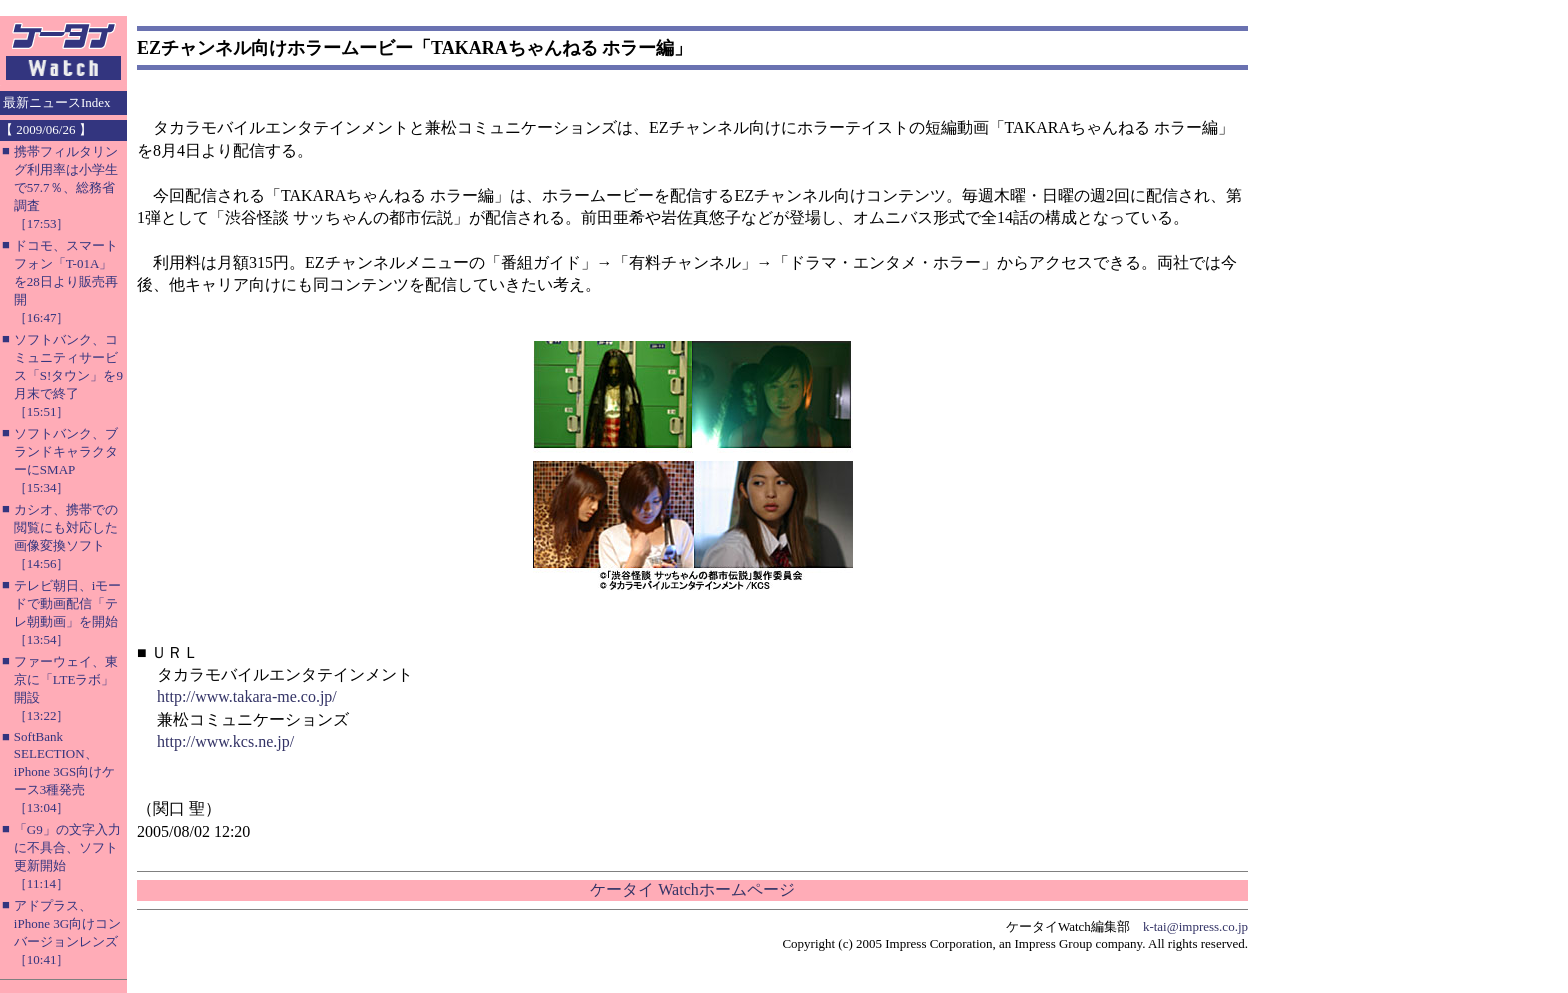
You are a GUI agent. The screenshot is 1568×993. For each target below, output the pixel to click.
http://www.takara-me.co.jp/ (247, 696)
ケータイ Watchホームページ (692, 889)
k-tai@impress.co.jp (1195, 926)
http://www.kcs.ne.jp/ (225, 741)
